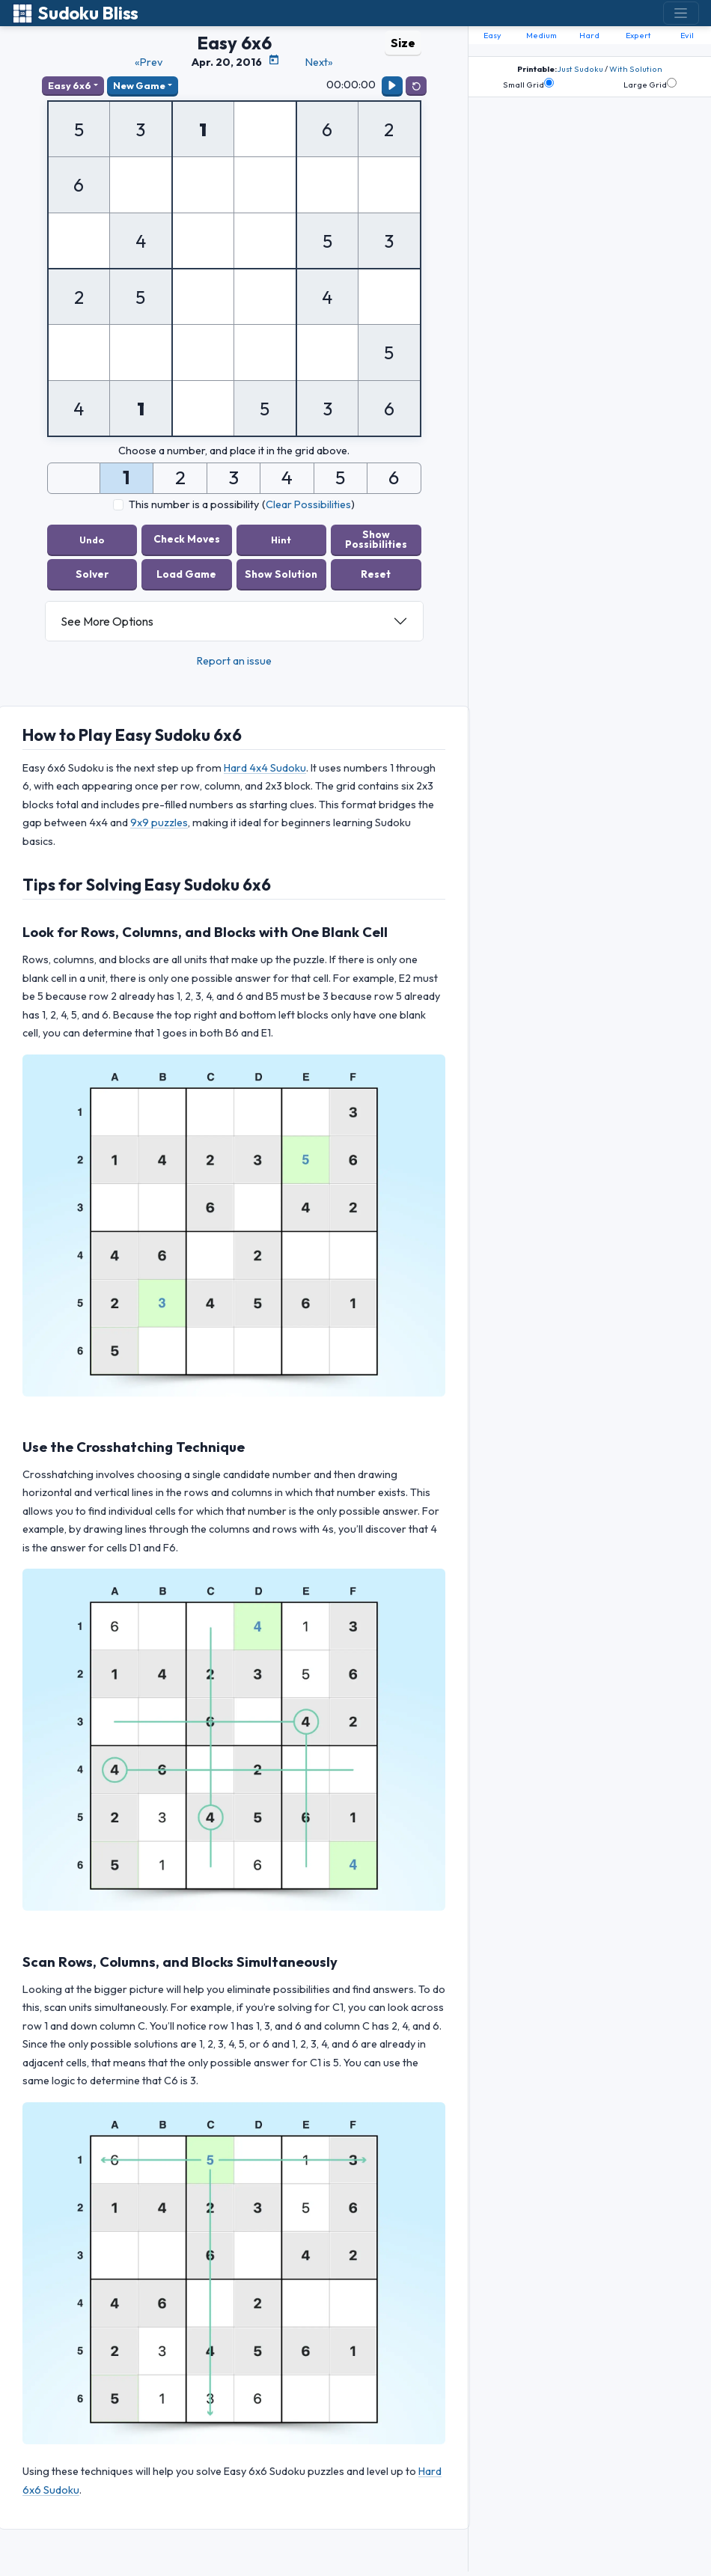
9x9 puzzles (159, 822)
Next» (319, 62)
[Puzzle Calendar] (274, 60)
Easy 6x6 (69, 85)
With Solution (635, 69)
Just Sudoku (580, 69)
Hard (589, 35)
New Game (139, 85)
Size (403, 42)
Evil (687, 35)
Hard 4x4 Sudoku (265, 768)
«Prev (148, 62)
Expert (638, 35)
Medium (541, 35)
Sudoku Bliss (75, 13)
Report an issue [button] (234, 661)
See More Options (107, 621)
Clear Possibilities (308, 504)
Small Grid (528, 84)
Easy (492, 35)
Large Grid (650, 84)
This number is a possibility (194, 504)
